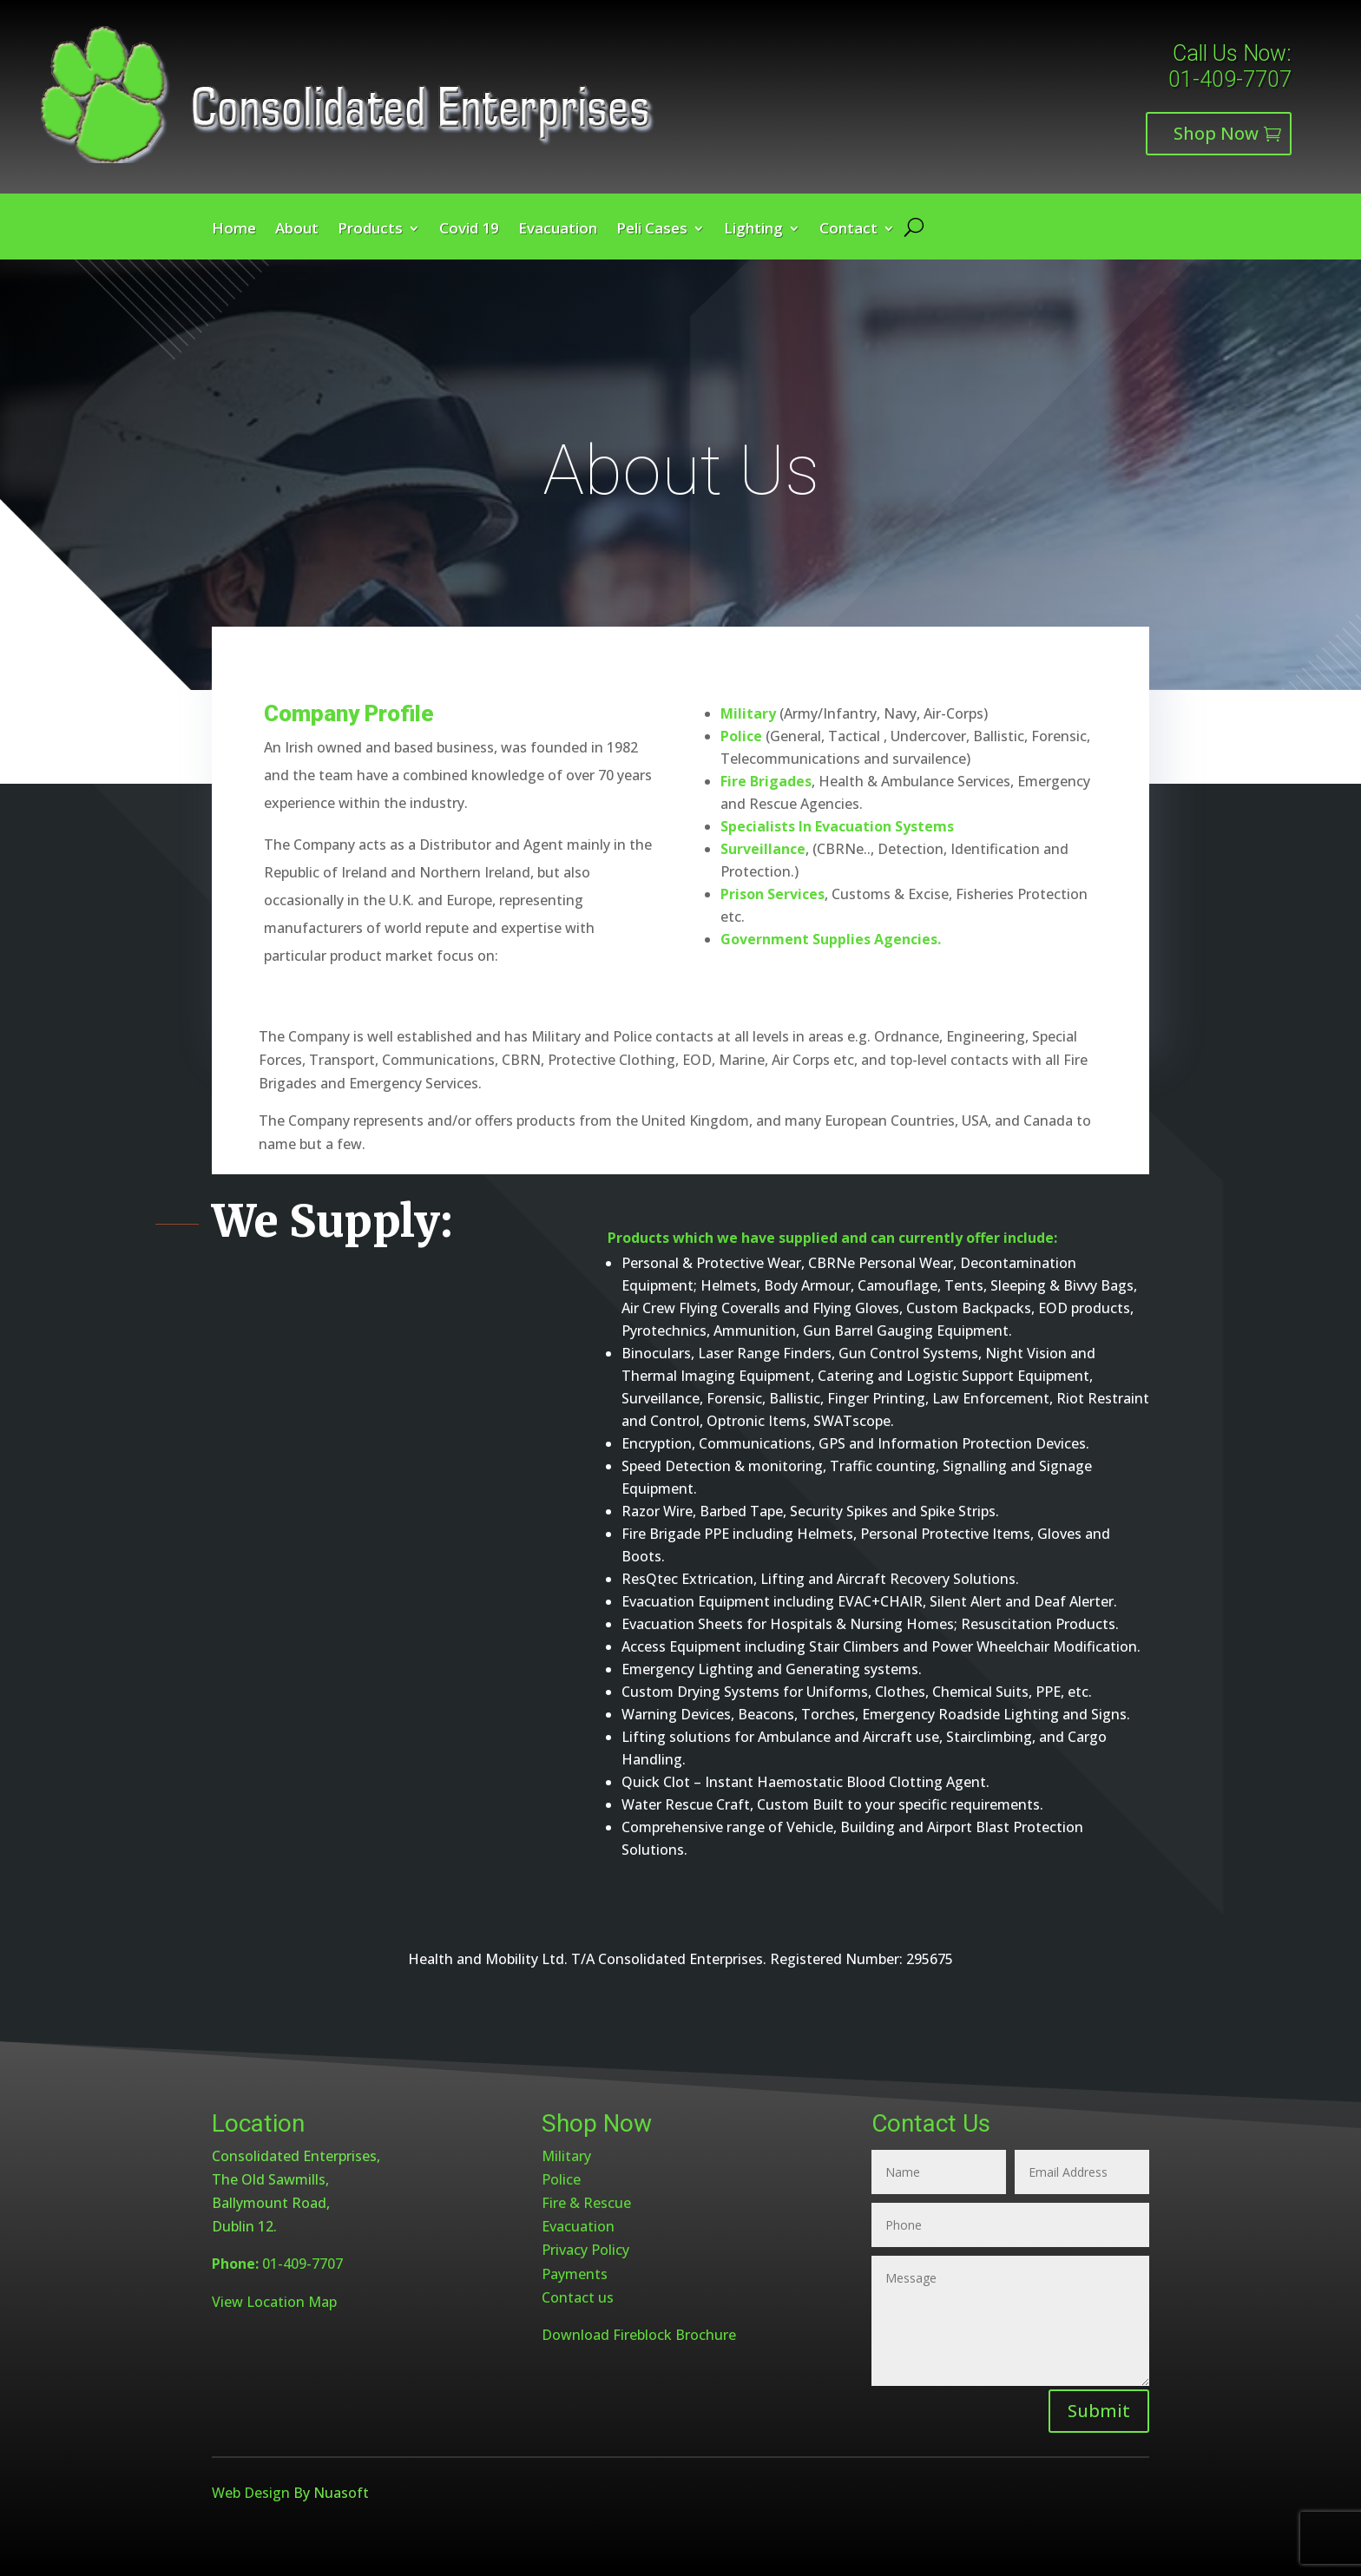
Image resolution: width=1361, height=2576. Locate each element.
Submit (1099, 2410)
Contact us (578, 2297)
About (297, 230)
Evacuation (557, 230)
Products (370, 230)
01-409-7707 (1230, 79)
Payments (575, 2274)
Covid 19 (469, 230)
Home (234, 230)
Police (561, 2179)
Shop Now (1216, 133)
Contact (848, 230)
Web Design (251, 2492)
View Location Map (274, 2301)
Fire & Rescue (586, 2202)
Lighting (753, 230)
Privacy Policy (585, 2249)
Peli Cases (651, 230)
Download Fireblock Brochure (639, 2334)
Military (566, 2155)
